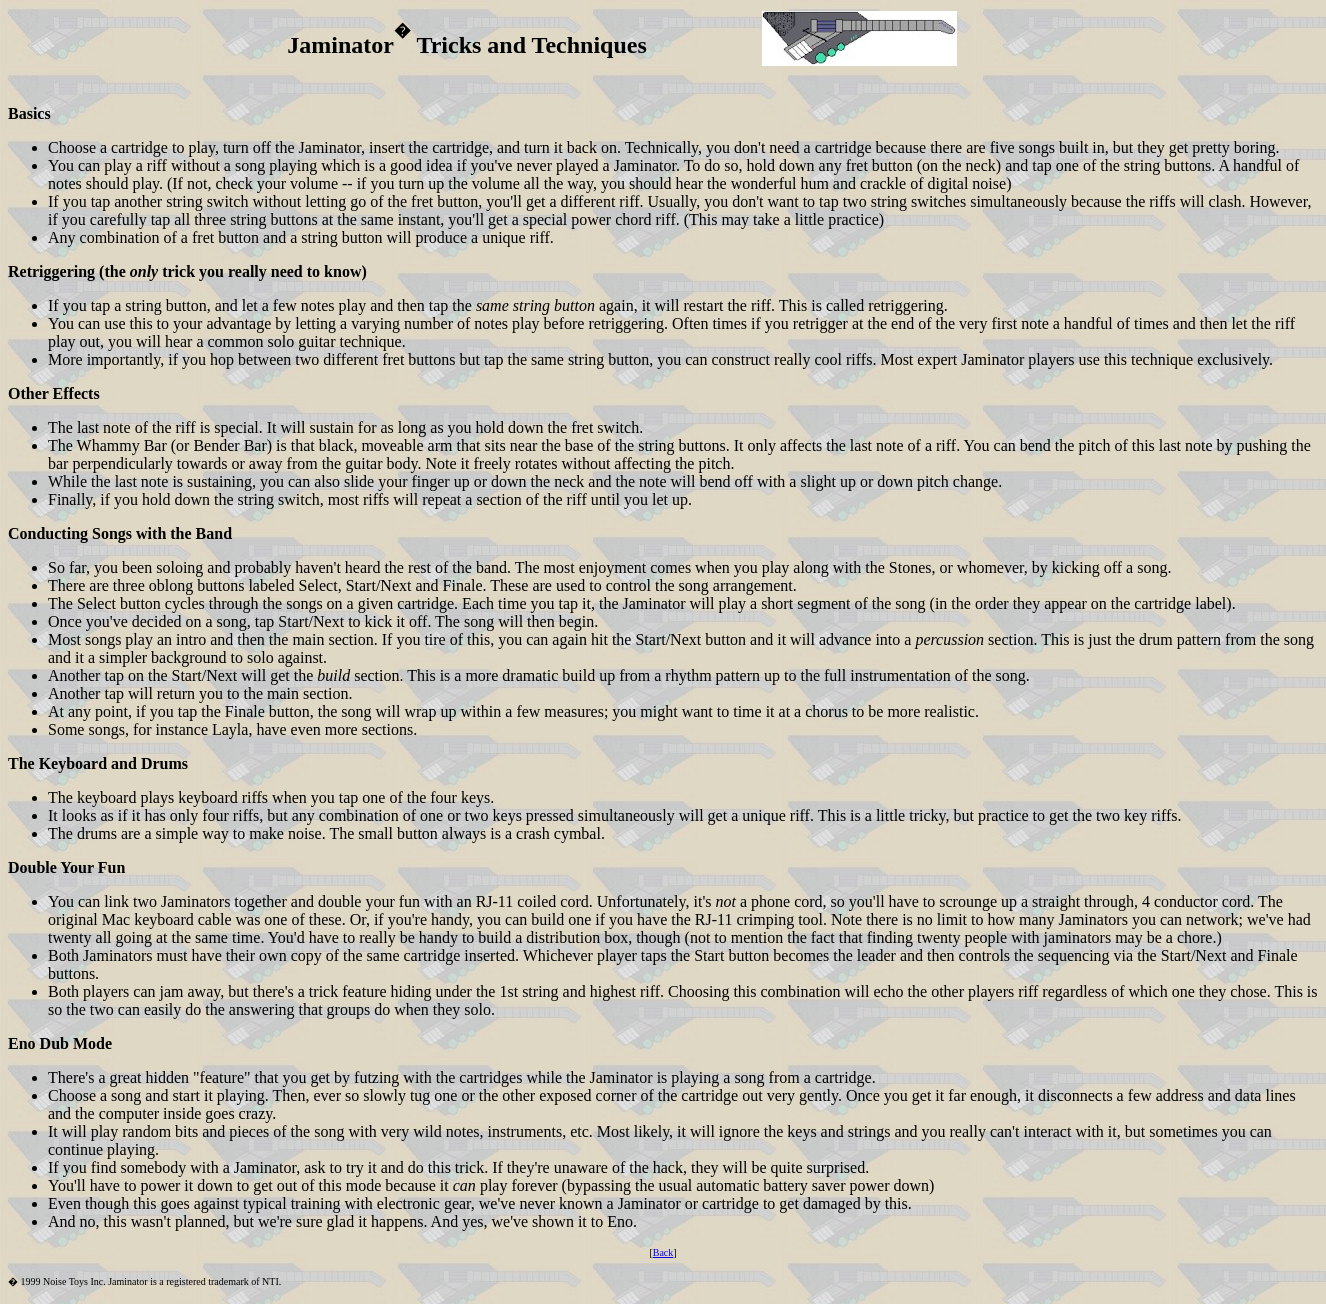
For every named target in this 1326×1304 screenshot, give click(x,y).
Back (663, 1252)
